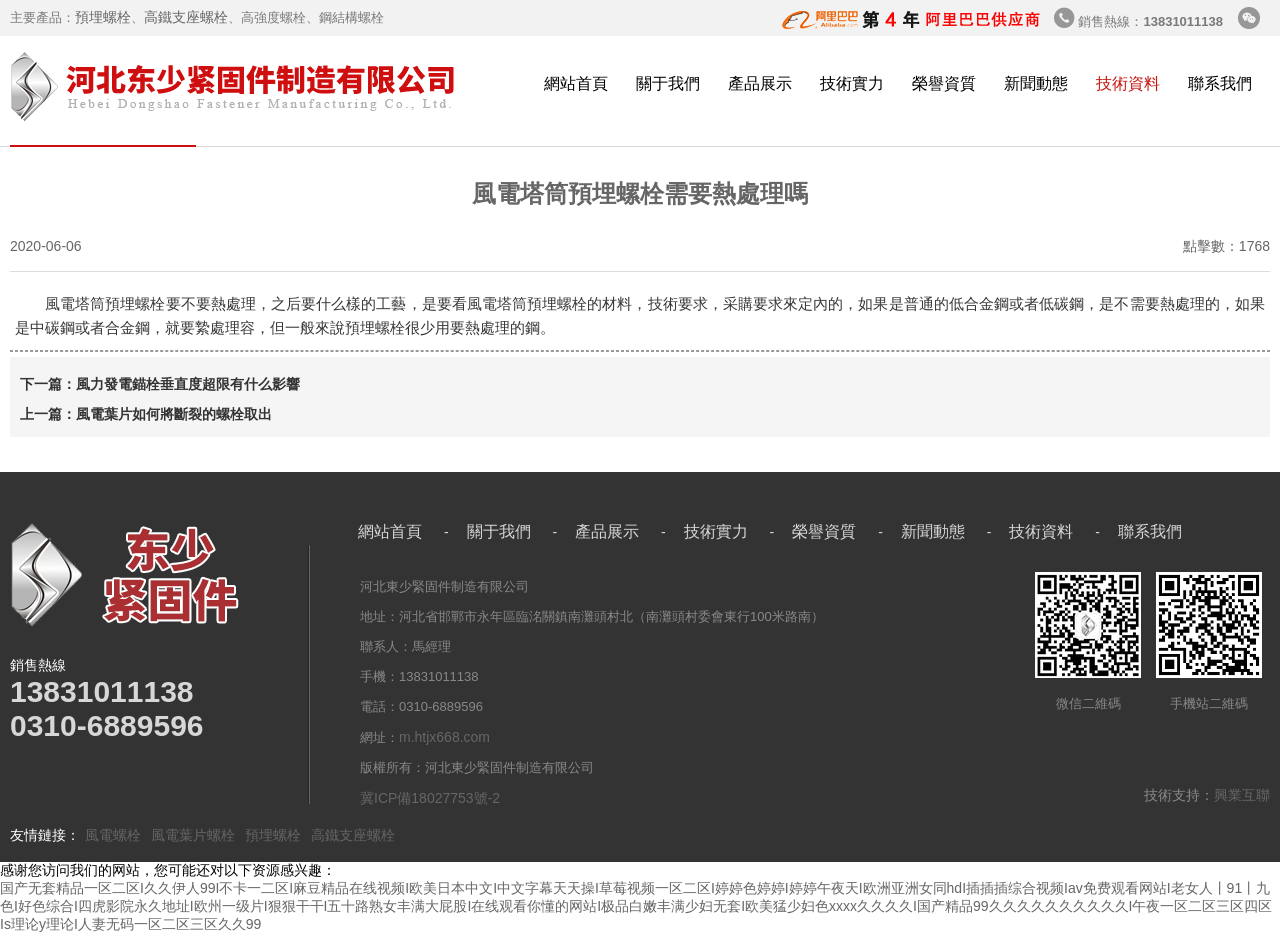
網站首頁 (576, 83)
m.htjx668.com (444, 737)
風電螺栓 (113, 835)
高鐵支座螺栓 (186, 17)
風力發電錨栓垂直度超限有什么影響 (188, 384)
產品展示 (760, 83)
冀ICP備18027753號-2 (430, 798)
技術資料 (1128, 83)
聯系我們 (1220, 83)
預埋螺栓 (103, 17)
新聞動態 (1036, 83)
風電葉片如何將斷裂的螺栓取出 (174, 414)
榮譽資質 (944, 83)
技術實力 (852, 83)
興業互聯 (1242, 795)
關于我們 (668, 83)
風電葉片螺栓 (193, 835)
